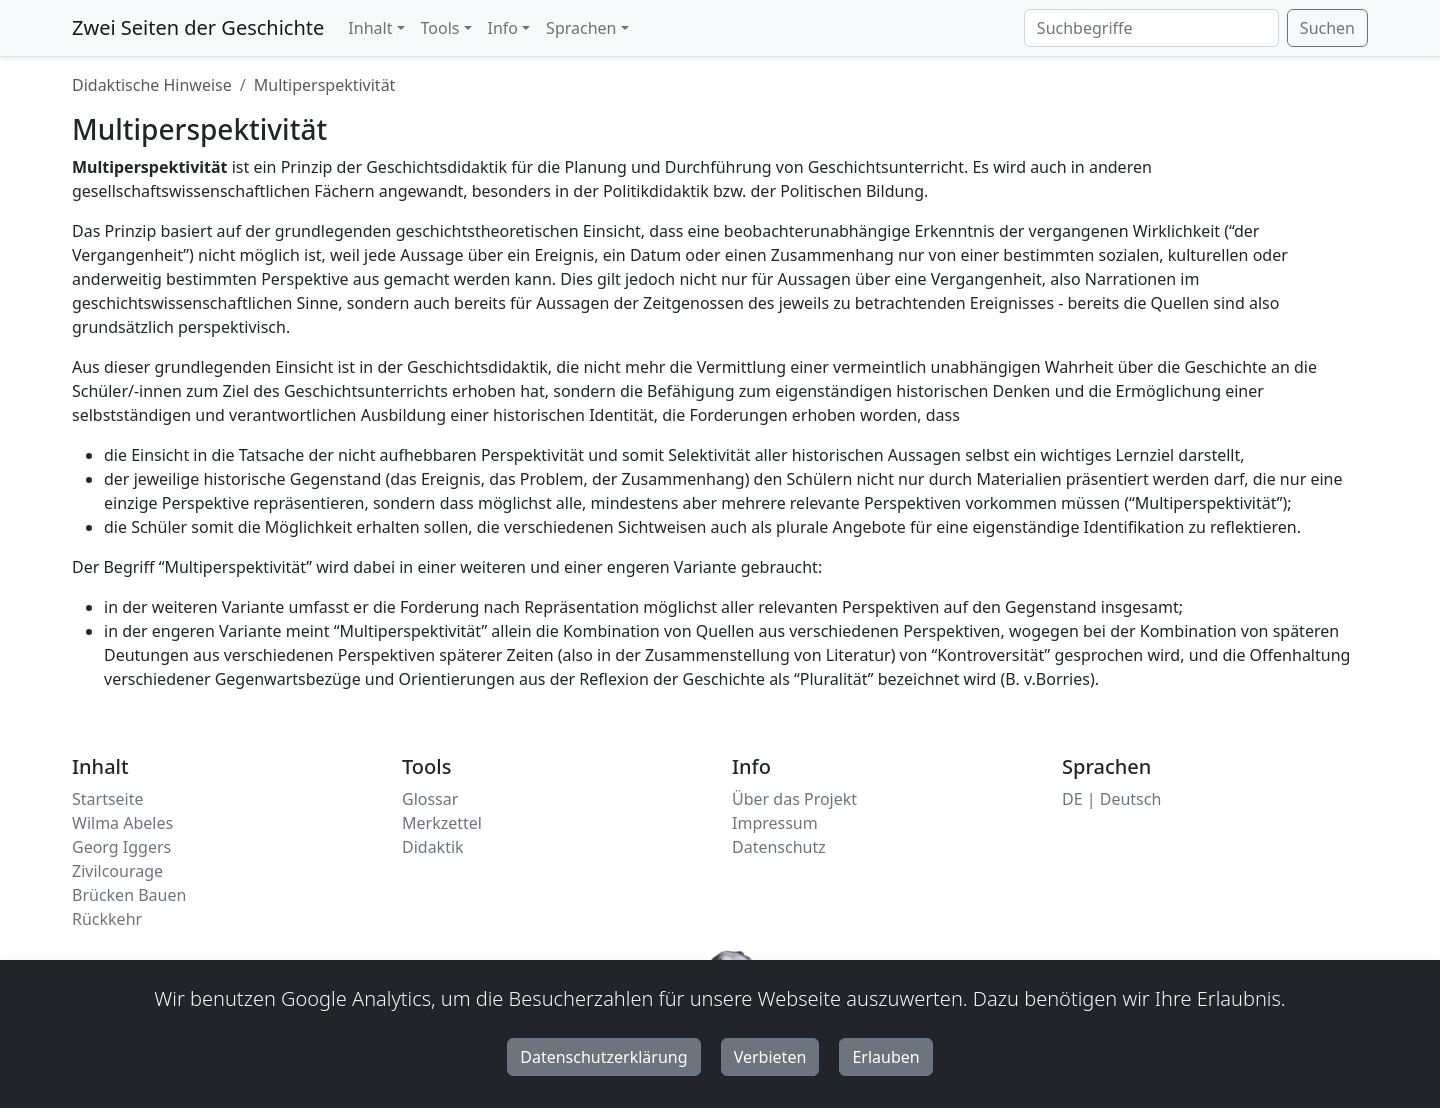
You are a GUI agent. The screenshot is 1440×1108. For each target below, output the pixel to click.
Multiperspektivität (325, 85)
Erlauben (885, 1057)
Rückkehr (107, 919)
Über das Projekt (794, 799)
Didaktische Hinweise (152, 85)
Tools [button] (440, 28)
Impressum (775, 823)
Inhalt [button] (370, 28)
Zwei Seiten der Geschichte (198, 27)
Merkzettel (442, 823)
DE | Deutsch (1111, 799)
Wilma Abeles (122, 823)
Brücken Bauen (129, 895)
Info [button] (503, 28)
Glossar (430, 799)
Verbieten (770, 1057)
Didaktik (433, 847)
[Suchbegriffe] (1151, 28)
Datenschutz (779, 847)
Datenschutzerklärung (603, 1057)
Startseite (108, 799)
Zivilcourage (117, 871)
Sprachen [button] (581, 28)
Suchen (1327, 28)
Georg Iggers (121, 847)
